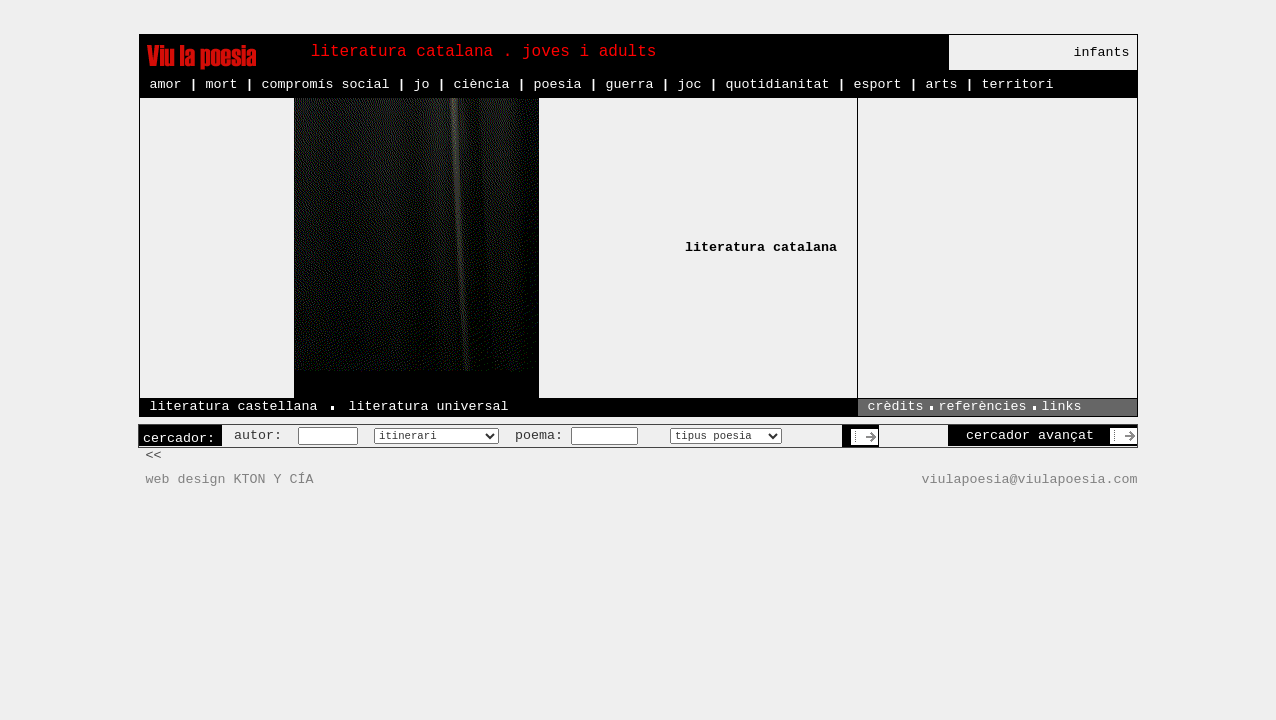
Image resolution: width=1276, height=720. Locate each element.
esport (877, 84)
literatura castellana (234, 406)
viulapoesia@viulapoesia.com (1030, 479)
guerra (629, 84)
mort (222, 84)
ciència (481, 84)
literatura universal (428, 406)
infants (1102, 52)
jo (421, 84)
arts (941, 84)
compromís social (326, 84)
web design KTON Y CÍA (230, 479)
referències (983, 406)
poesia (557, 84)
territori (1017, 84)
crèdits (896, 406)
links (1062, 406)
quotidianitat (777, 84)
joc (689, 84)
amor (166, 84)
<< (154, 455)
